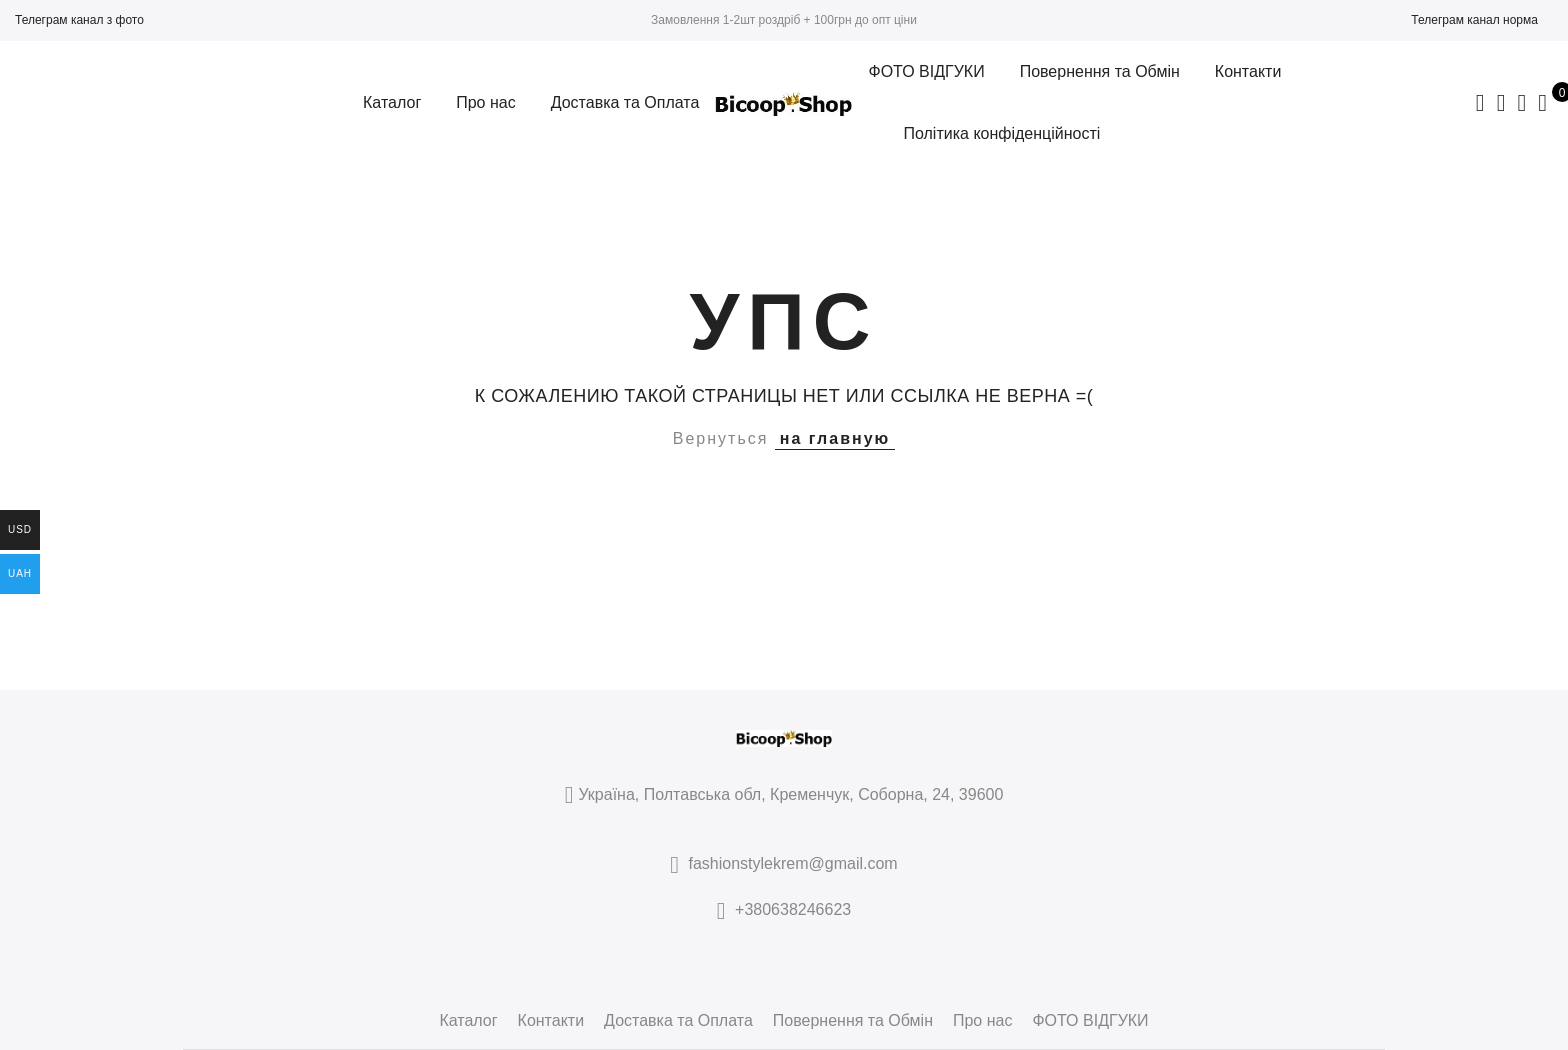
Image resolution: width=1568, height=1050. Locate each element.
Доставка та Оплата (625, 102)
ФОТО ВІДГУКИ (926, 71)
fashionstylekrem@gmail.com (793, 863)
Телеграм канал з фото (79, 20)
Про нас (485, 102)
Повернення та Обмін (1100, 71)
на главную (835, 438)
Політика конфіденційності (1001, 133)
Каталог (392, 102)
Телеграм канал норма (1474, 20)
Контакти (1248, 71)
